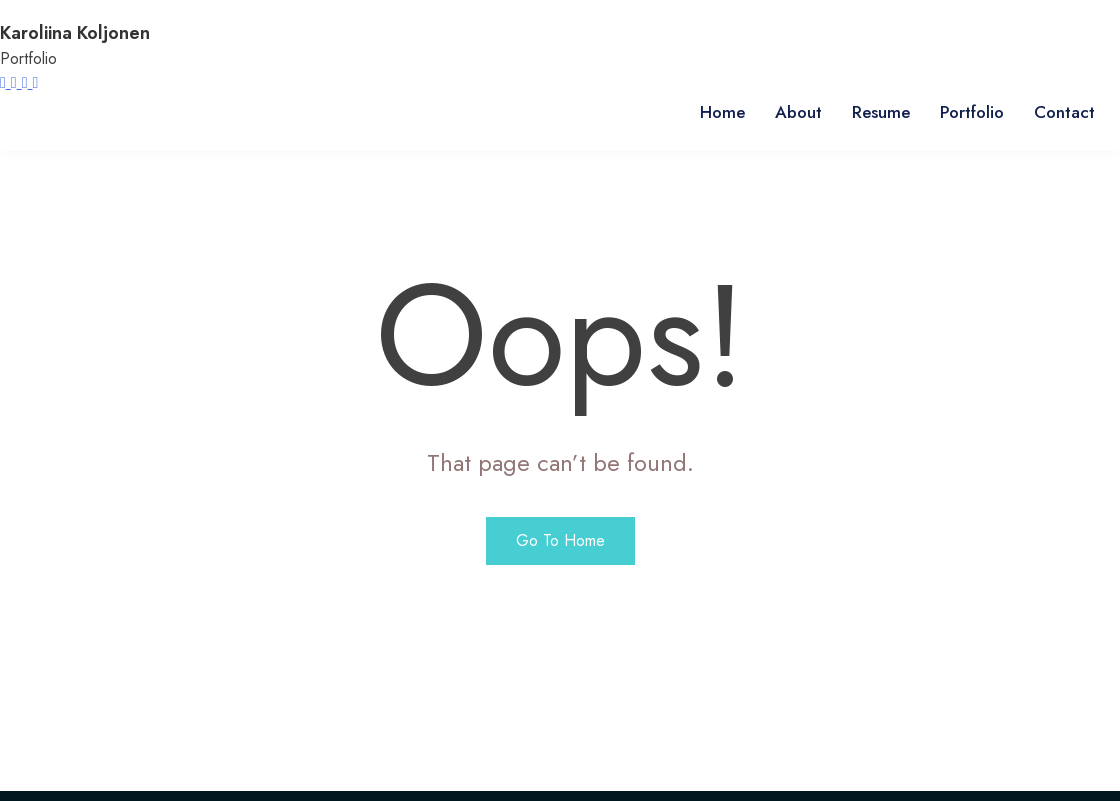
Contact (1064, 112)
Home (722, 112)
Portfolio (972, 112)
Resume (881, 112)
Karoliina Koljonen (75, 33)
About (798, 112)
